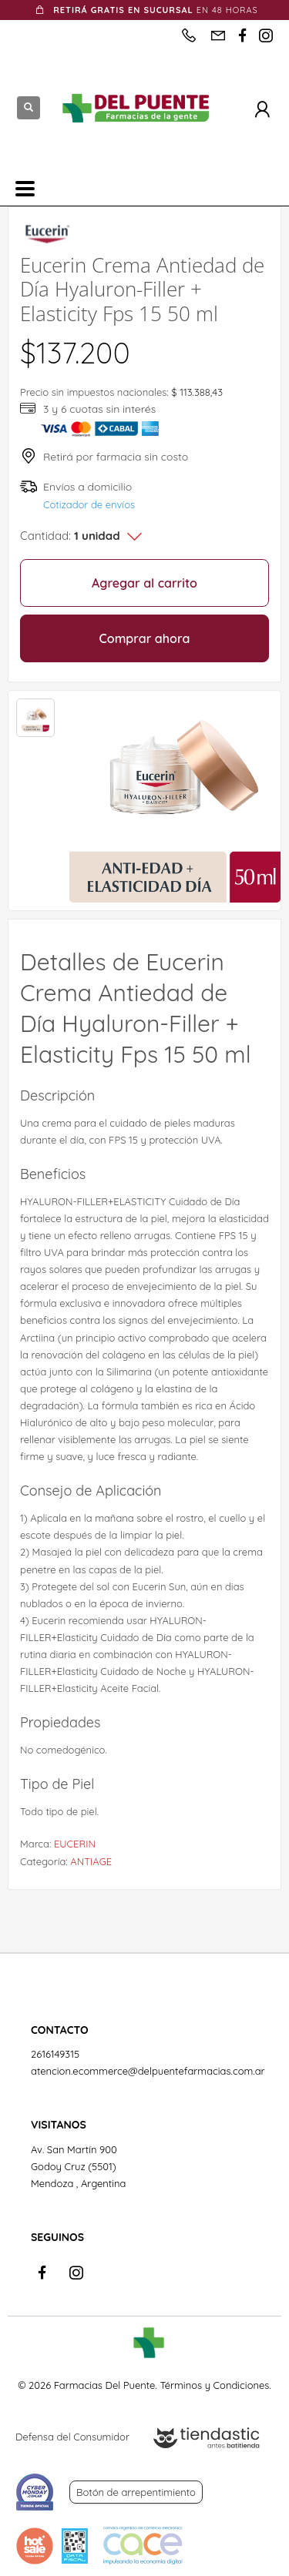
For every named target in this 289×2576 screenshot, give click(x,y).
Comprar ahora (144, 638)
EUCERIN (75, 1843)
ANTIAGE (91, 1861)
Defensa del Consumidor (72, 2436)
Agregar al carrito (144, 583)
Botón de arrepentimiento (136, 2492)
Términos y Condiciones (214, 2385)
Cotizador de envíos (89, 504)
